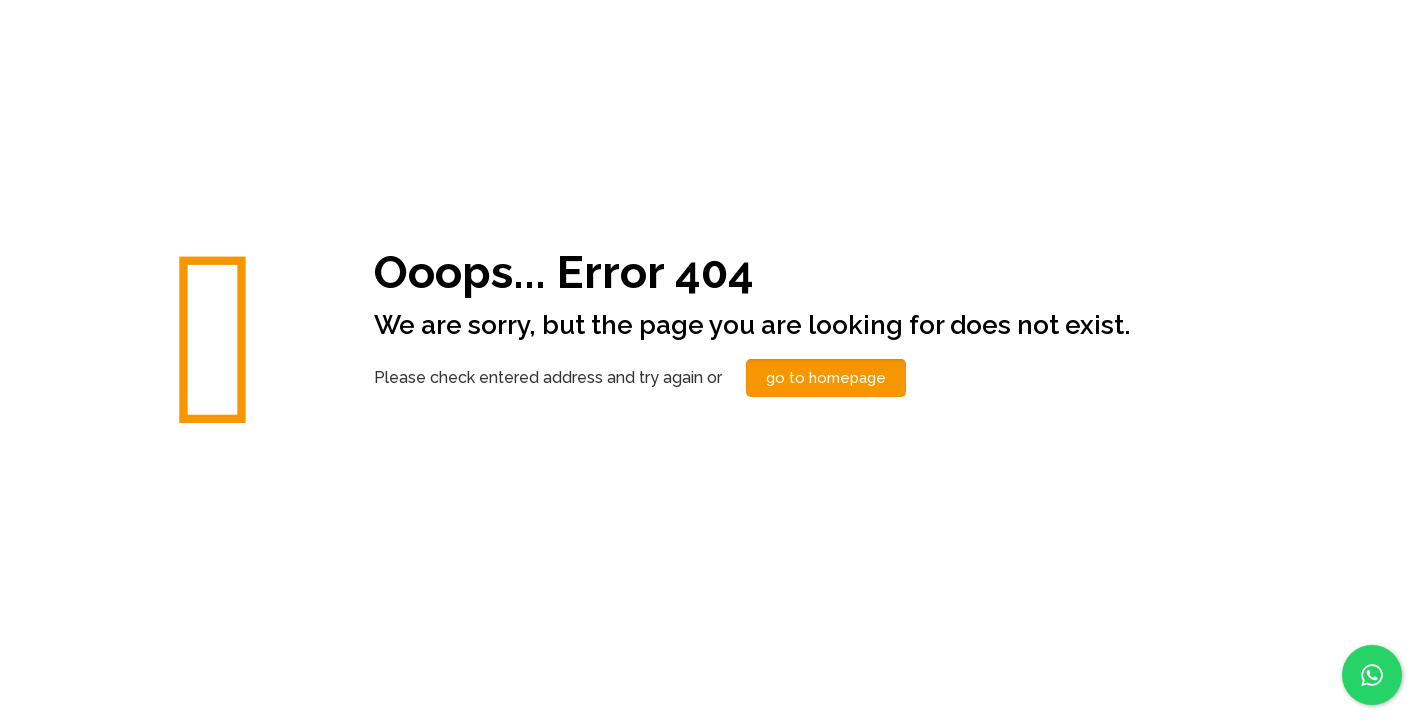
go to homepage (826, 378)
